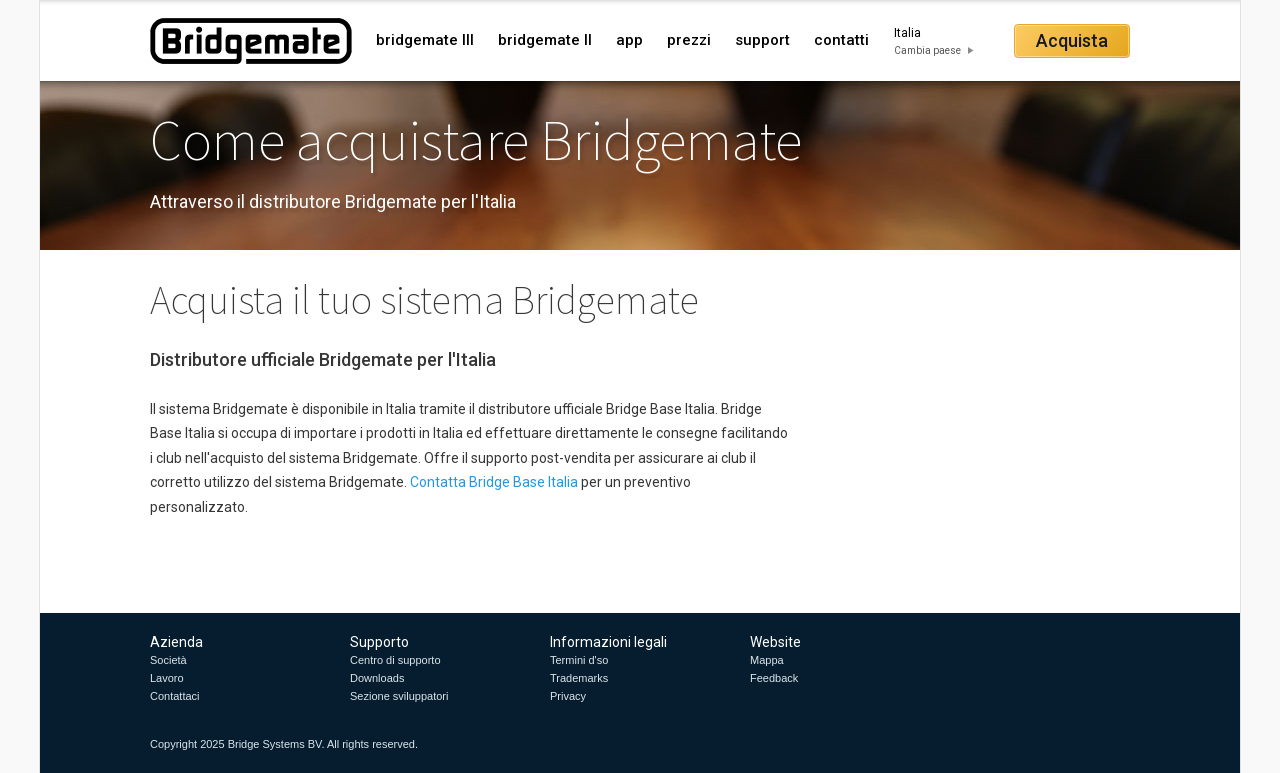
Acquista (1072, 40)
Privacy (568, 696)
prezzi (689, 40)
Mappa (767, 660)
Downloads (377, 678)
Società (168, 660)
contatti (841, 40)
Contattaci (175, 696)
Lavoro (167, 678)
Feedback (774, 678)
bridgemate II (545, 40)
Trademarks (579, 678)
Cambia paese (927, 50)
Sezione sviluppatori (399, 696)
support (762, 40)
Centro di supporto (395, 660)
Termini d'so (579, 660)
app (629, 40)
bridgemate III (425, 40)
